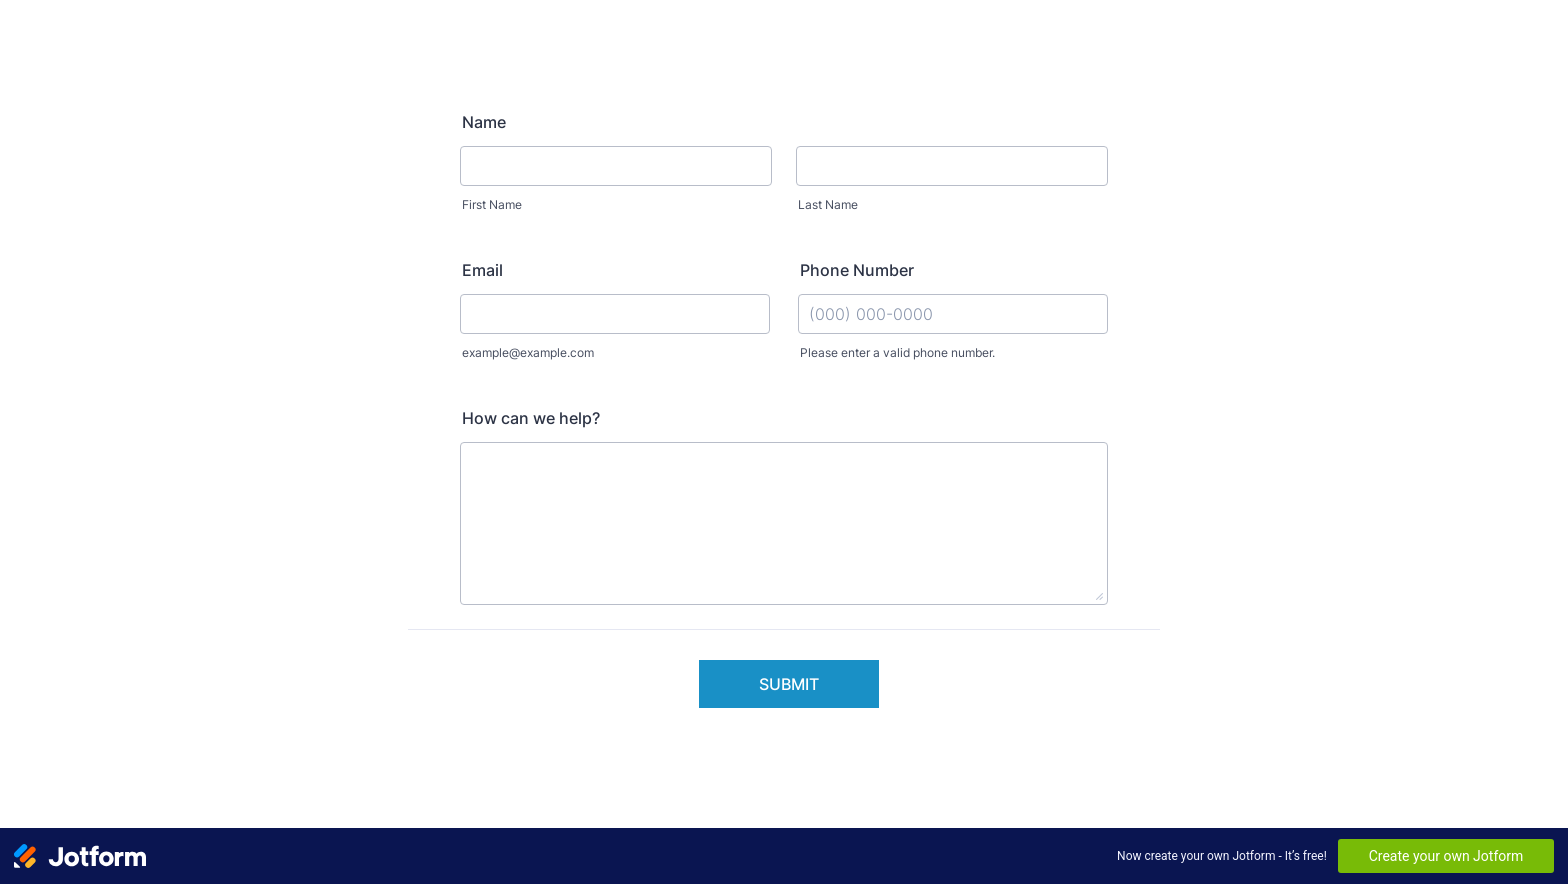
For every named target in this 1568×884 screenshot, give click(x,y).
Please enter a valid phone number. (897, 352)
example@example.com (528, 352)
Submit (789, 684)
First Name (492, 204)
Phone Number (857, 270)
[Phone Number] (953, 314)
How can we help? (531, 418)
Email (482, 270)
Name (484, 122)
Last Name (828, 204)
